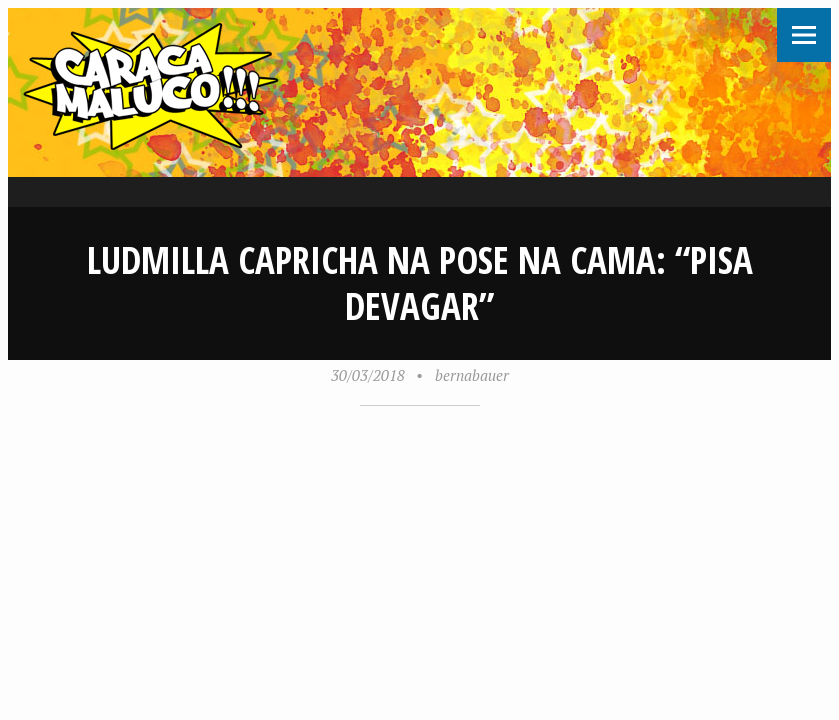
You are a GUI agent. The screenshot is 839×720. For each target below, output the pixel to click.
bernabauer (472, 375)
